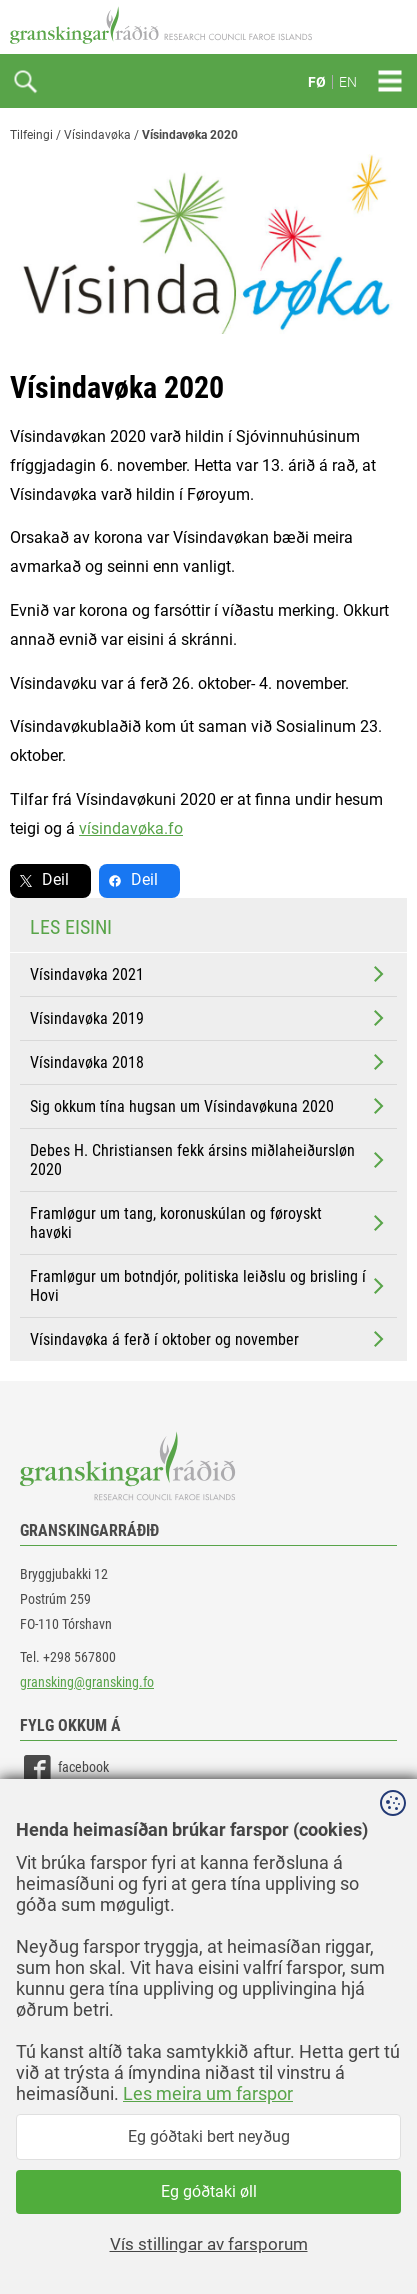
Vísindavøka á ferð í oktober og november (209, 1339)
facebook (64, 1768)
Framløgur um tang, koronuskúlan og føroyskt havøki (209, 1223)
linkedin (60, 1813)
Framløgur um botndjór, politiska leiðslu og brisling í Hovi (209, 1286)
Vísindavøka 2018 (209, 1062)
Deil (55, 879)
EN (348, 82)
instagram (67, 1858)
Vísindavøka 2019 (209, 1018)
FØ (317, 82)
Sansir (392, 2236)
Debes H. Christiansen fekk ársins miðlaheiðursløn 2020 (209, 1160)
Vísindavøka (97, 135)
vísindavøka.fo (131, 828)
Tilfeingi (31, 135)
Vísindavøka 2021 (209, 974)
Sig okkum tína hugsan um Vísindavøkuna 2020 (209, 1106)
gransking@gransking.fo (87, 1682)
